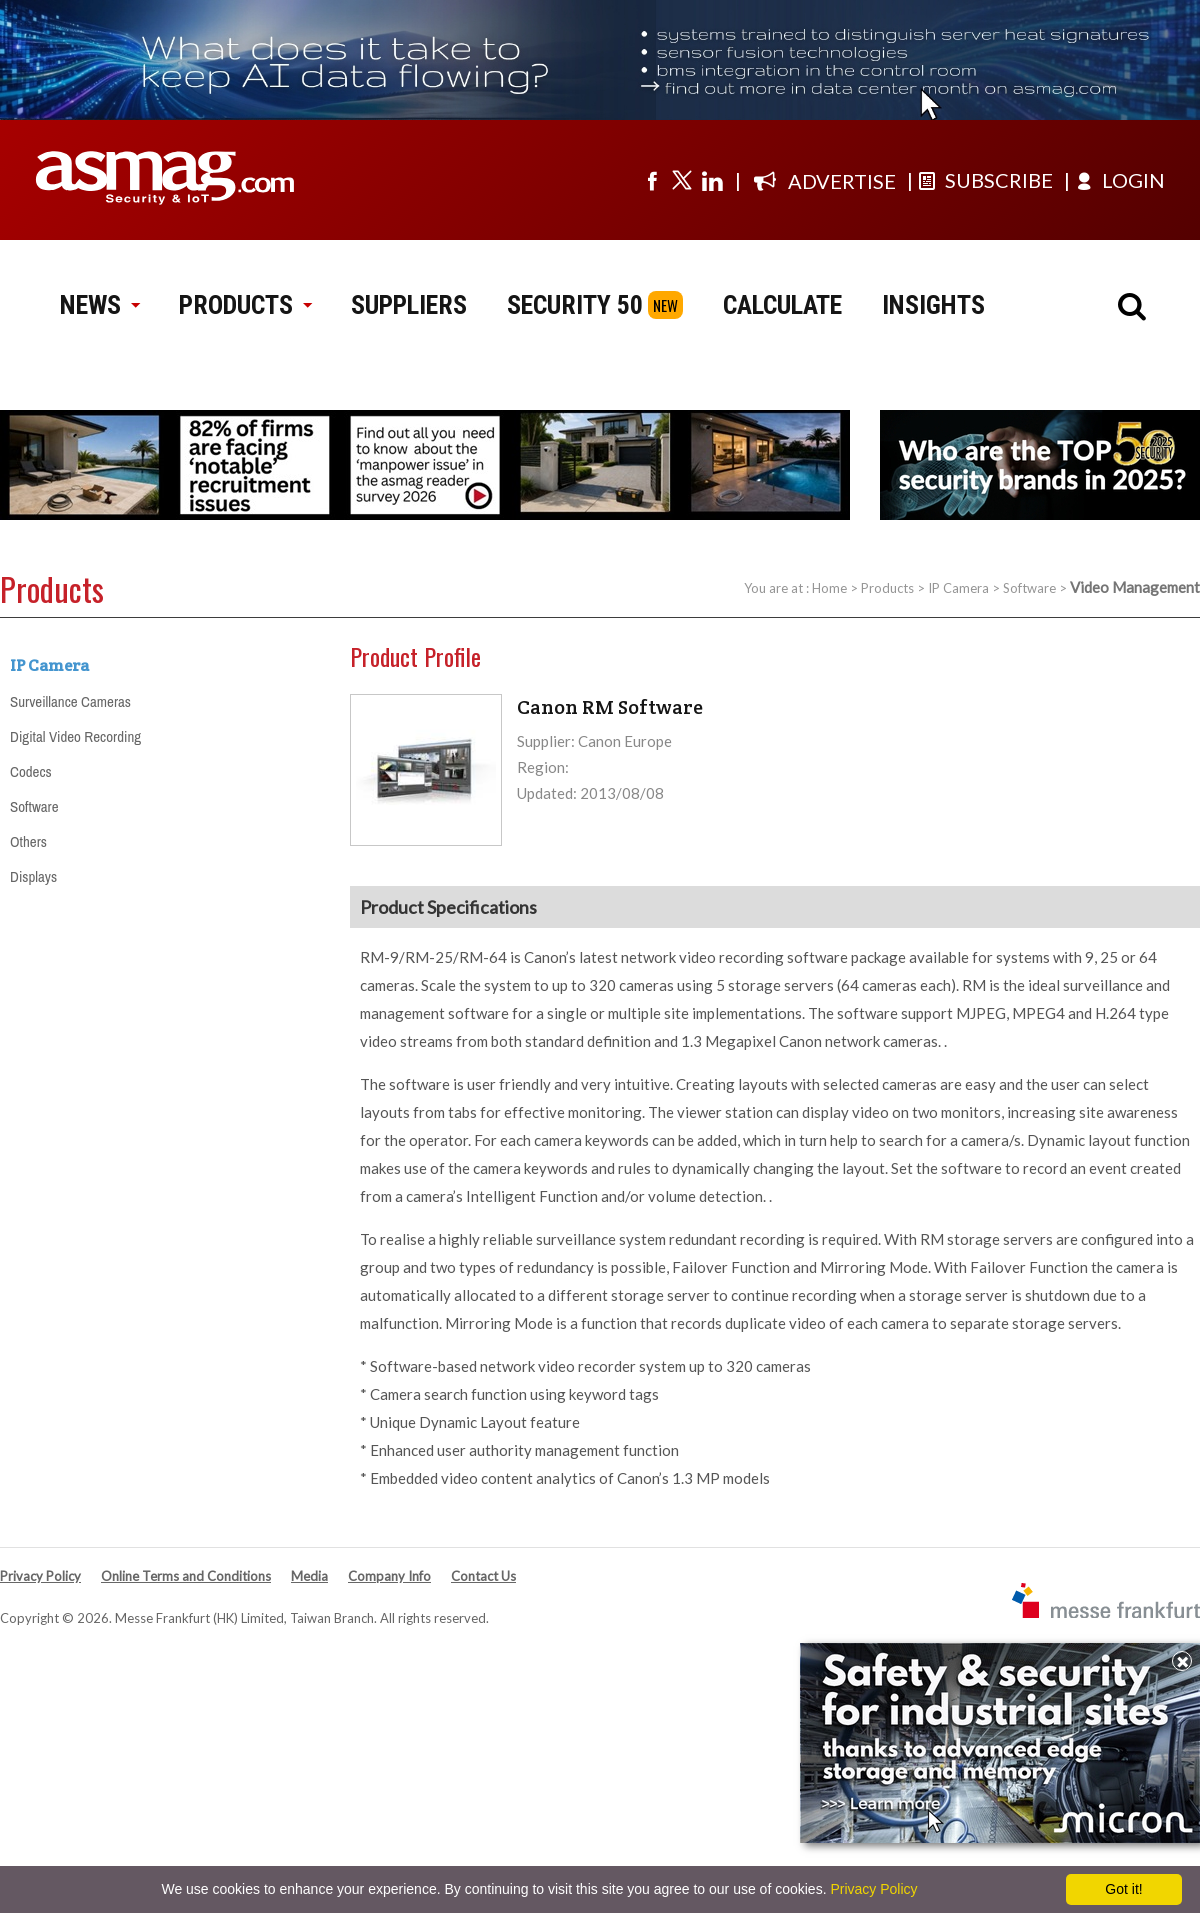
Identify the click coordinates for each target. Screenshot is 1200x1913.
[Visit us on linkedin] (712, 180)
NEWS (99, 305)
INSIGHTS (933, 305)
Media (309, 1576)
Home (829, 588)
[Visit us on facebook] (652, 180)
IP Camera (958, 588)
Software (1029, 588)
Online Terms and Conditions (186, 1576)
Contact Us (483, 1576)
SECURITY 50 (575, 305)
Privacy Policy (40, 1576)
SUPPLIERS (409, 305)
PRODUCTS (245, 305)
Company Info (389, 1576)
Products (887, 588)
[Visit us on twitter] (682, 180)
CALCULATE (782, 305)
